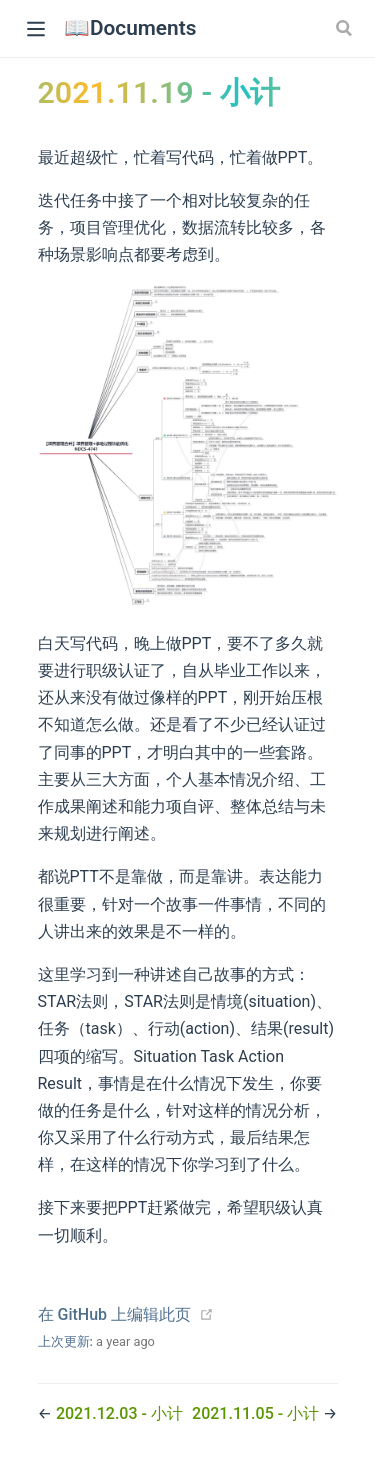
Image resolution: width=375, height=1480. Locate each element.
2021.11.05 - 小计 (257, 1413)
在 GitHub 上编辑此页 (115, 1314)
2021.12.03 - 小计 (119, 1413)
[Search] (346, 28)
